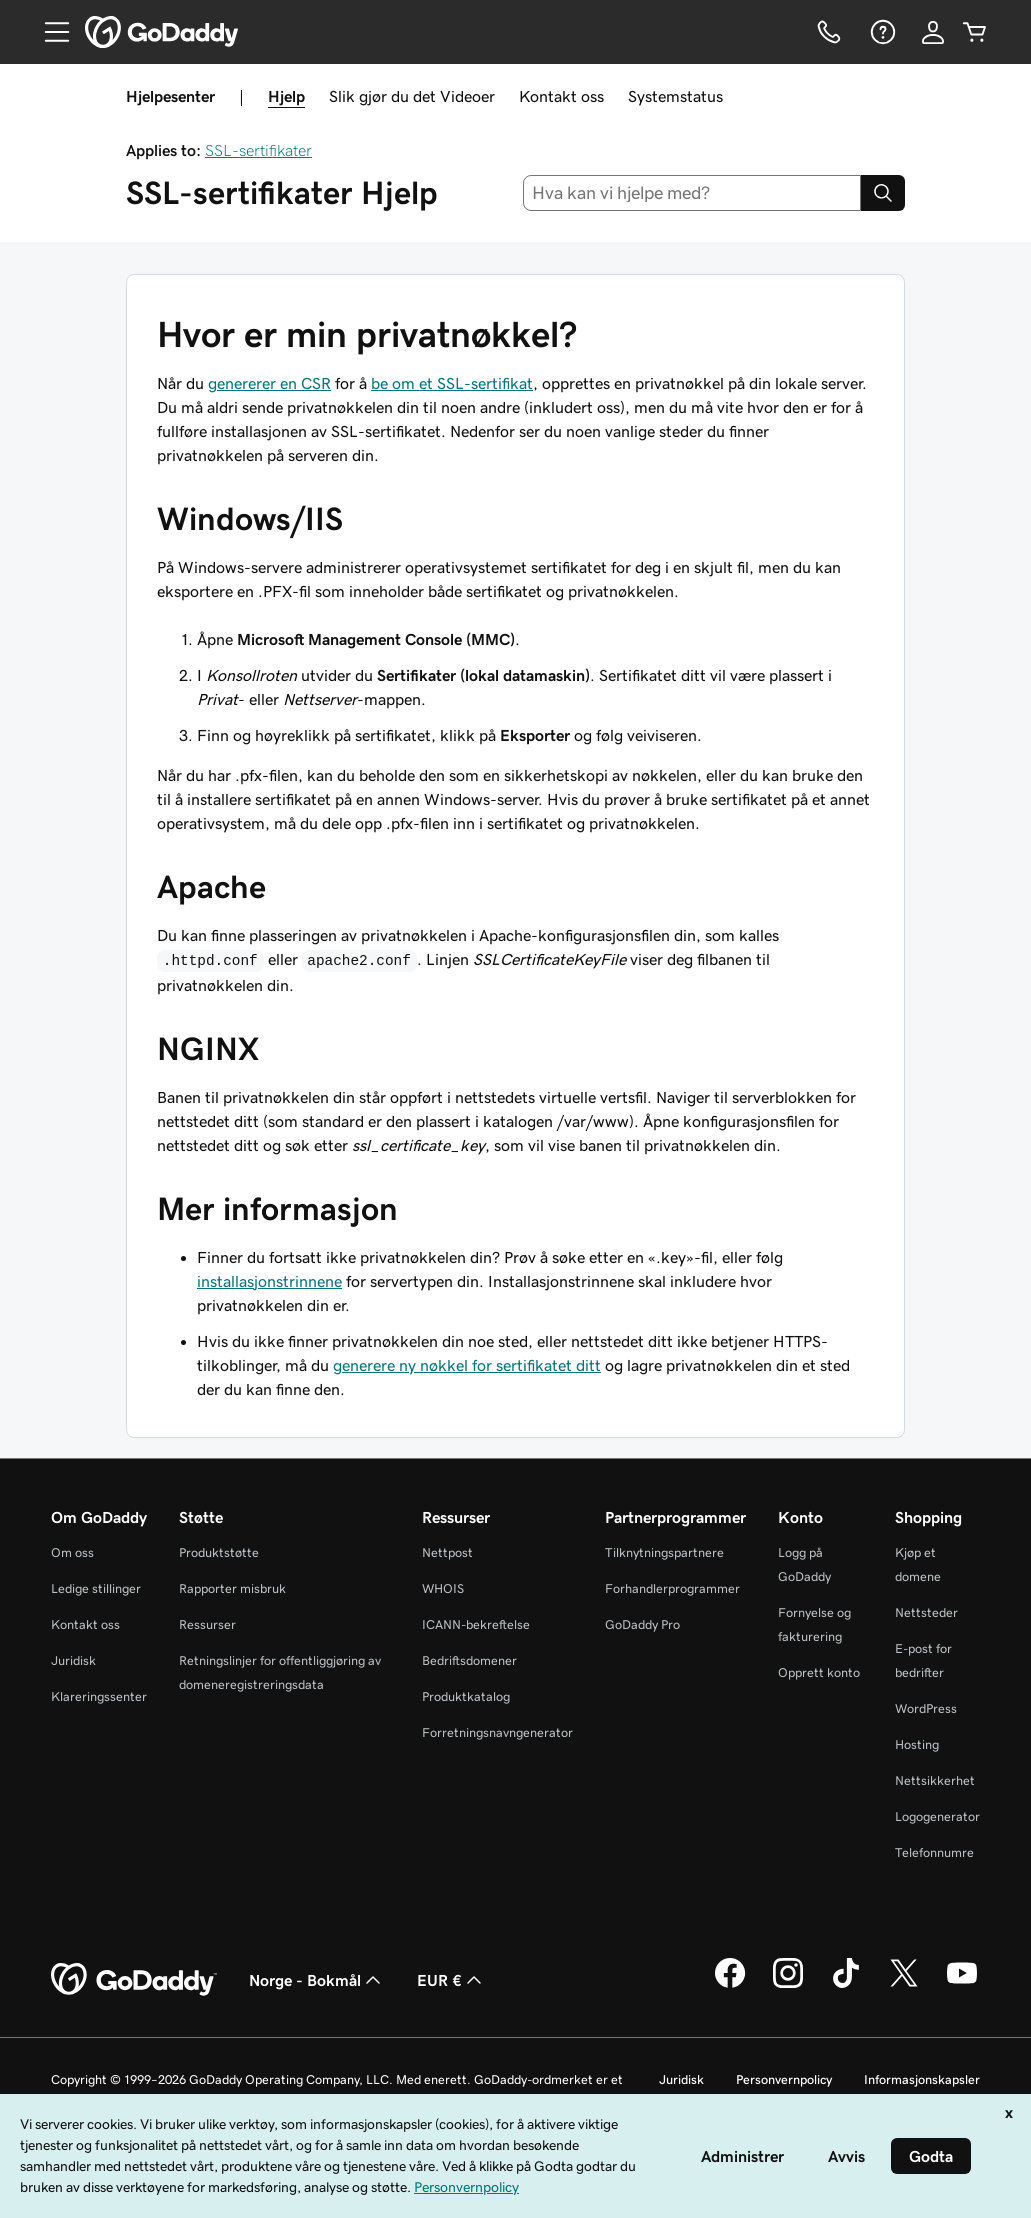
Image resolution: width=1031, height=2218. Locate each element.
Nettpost (447, 1552)
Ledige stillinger (96, 1588)
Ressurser (207, 1624)
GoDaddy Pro (642, 1624)
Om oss (72, 1552)
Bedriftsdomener (469, 1660)
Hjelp (286, 96)
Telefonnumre (934, 1852)
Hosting (917, 1744)
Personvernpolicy (784, 2079)
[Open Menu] (49, 32)
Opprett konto (819, 1672)
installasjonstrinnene (269, 1281)
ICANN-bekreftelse (476, 1624)
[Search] (883, 193)
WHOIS (443, 1588)
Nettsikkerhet (935, 1780)
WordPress (926, 1708)
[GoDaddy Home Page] (134, 1980)
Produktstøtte (219, 1552)
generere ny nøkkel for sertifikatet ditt (467, 1365)
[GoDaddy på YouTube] (962, 1985)
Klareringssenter (99, 1696)
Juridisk (73, 1660)
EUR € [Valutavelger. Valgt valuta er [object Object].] (451, 1980)
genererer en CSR (269, 383)
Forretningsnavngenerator (497, 1732)
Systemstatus (675, 96)
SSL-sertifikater (258, 150)
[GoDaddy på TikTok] (846, 1985)
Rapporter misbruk (232, 1588)
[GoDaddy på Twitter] (904, 1985)
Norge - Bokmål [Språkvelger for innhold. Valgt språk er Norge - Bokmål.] (317, 1980)
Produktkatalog (466, 1696)
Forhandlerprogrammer (672, 1588)
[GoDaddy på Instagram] (788, 1985)
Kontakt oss (561, 96)
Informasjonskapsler (922, 2079)
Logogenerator (937, 1816)
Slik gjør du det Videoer (412, 96)
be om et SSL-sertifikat (452, 383)
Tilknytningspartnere (664, 1552)
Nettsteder (926, 1612)
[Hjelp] (881, 32)
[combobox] (692, 193)
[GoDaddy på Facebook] (730, 1985)
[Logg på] (933, 32)
